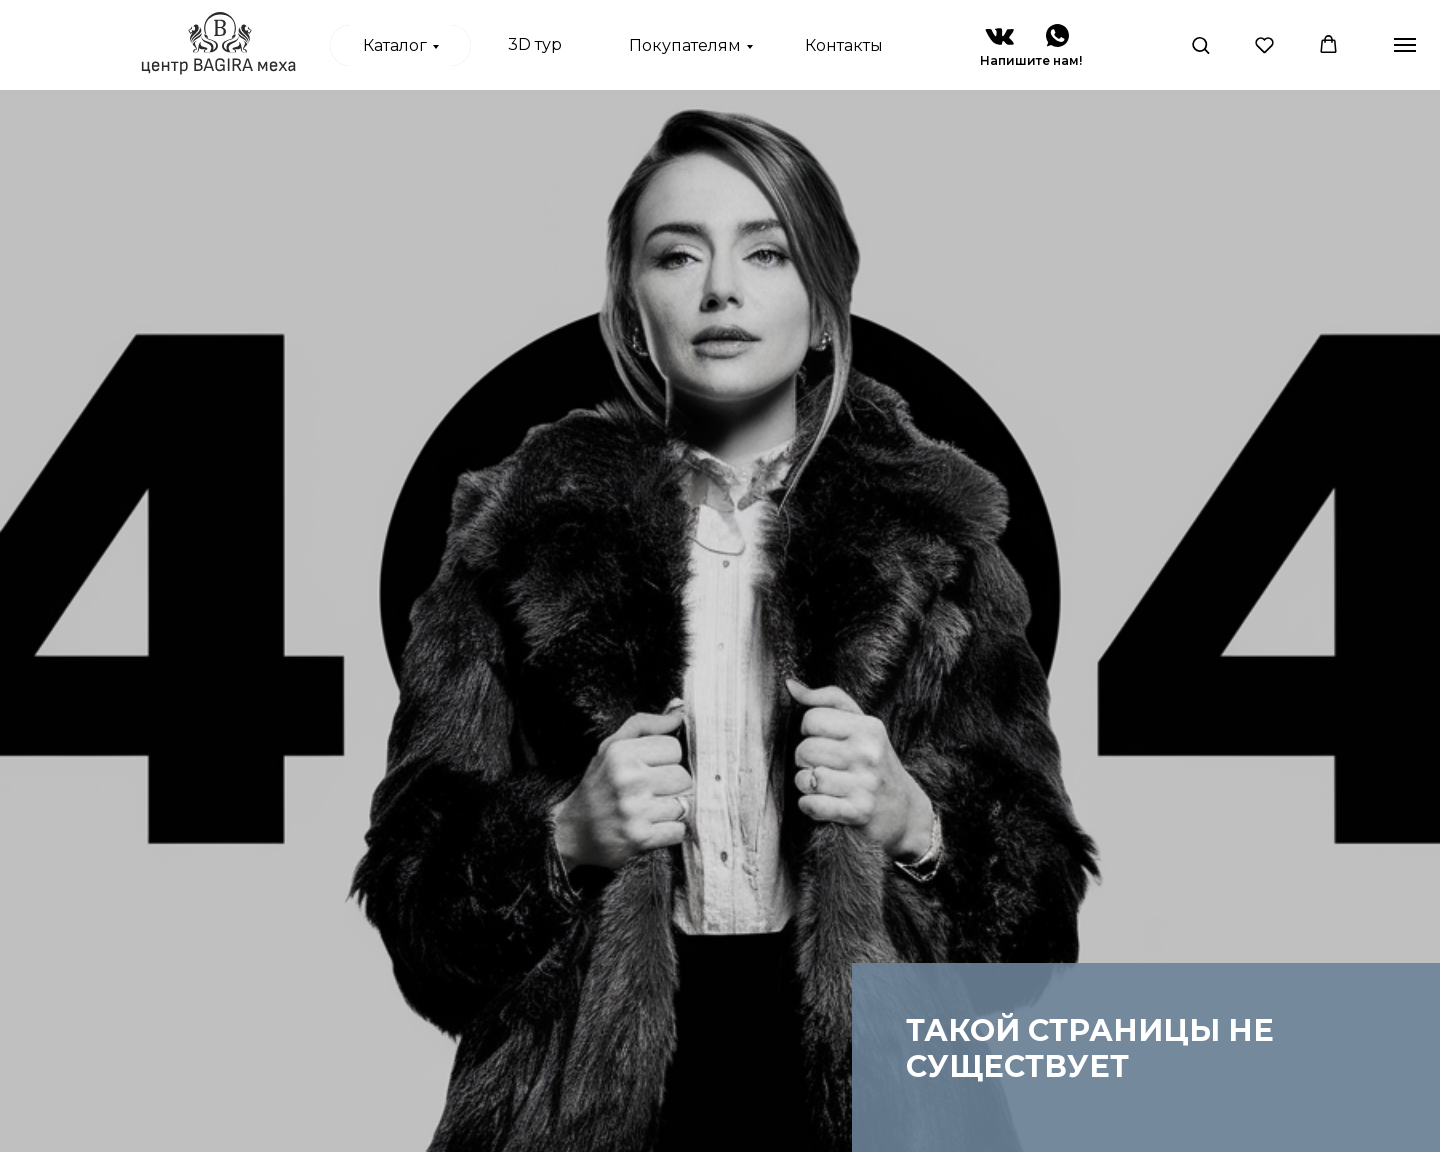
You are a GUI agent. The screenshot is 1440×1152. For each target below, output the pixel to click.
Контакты (844, 45)
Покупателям (685, 45)
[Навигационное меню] (1405, 45)
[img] (999, 36)
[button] (1200, 44)
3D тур (535, 44)
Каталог (395, 45)
